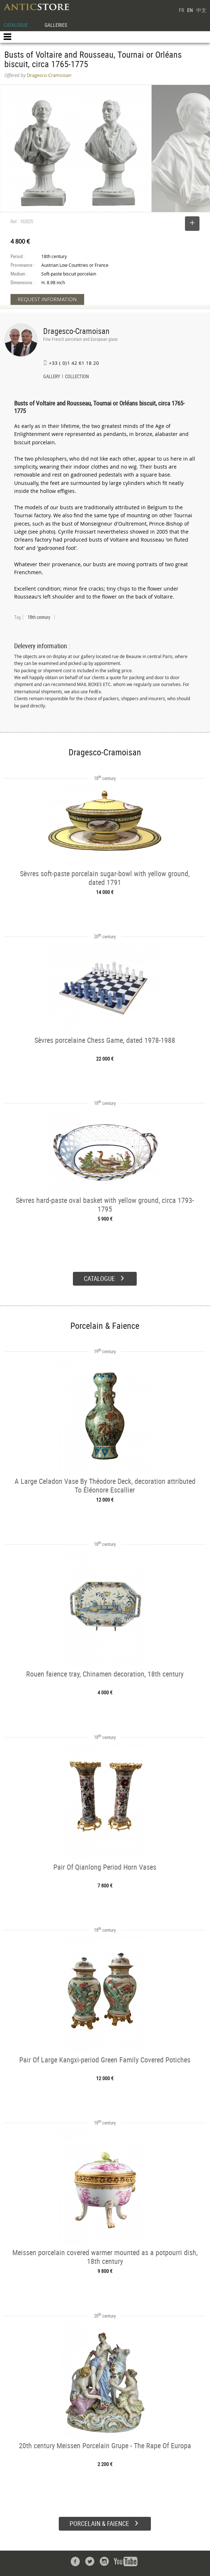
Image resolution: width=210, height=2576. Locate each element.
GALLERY (51, 377)
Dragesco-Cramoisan (76, 331)
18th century (39, 617)
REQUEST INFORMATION (47, 299)
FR (181, 10)
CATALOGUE (16, 24)
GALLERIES (56, 24)
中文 (201, 10)
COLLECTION (77, 377)
